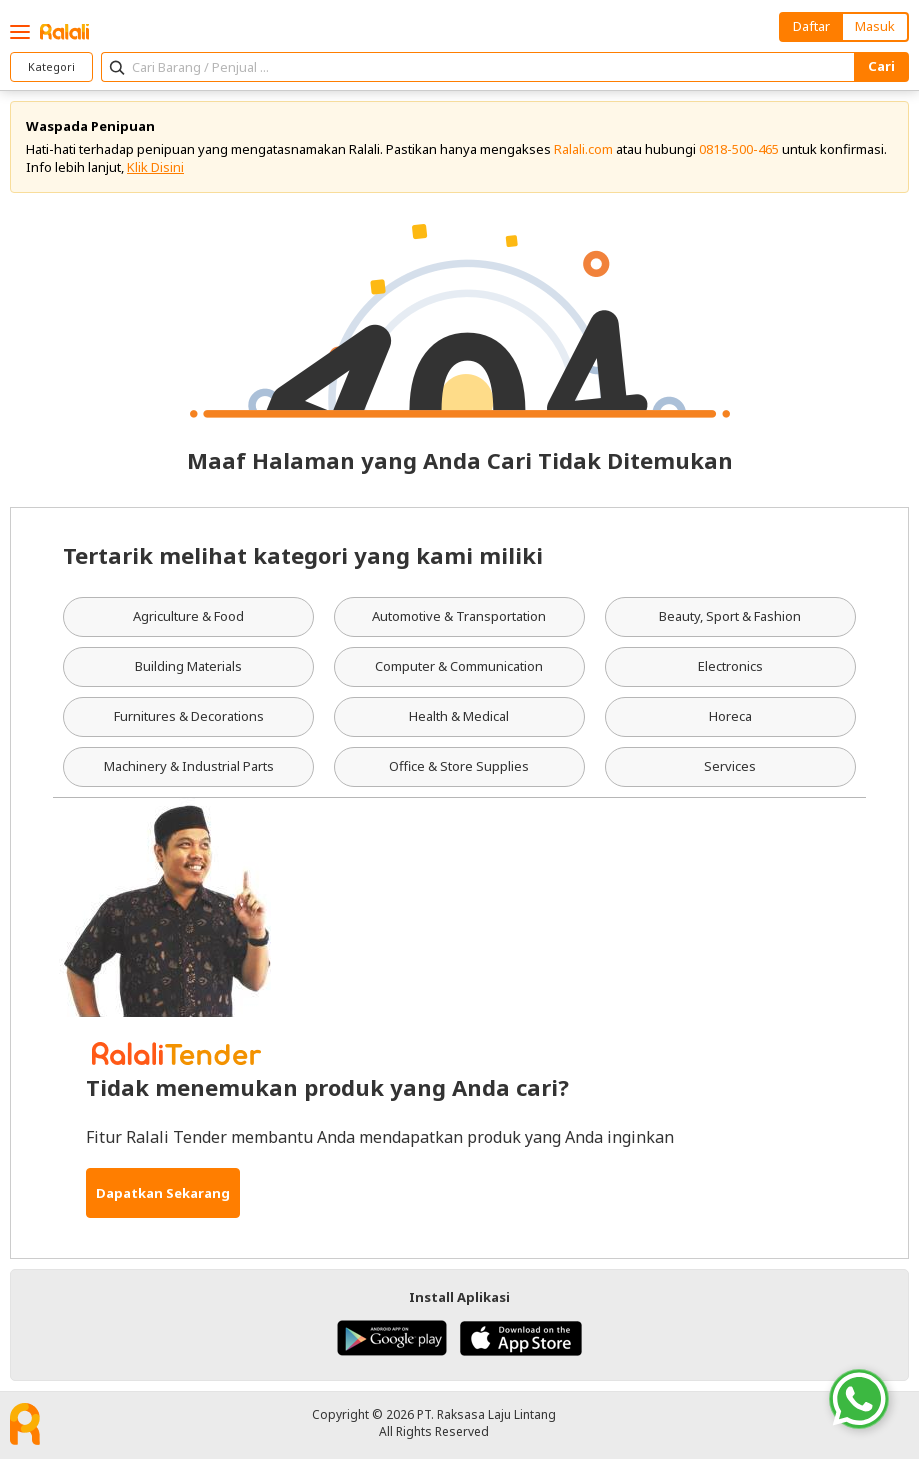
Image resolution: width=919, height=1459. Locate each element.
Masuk (875, 26)
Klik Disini (155, 167)
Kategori (51, 66)
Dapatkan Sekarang (163, 1193)
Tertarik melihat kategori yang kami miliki (303, 555)
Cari (881, 66)
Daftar (811, 26)
